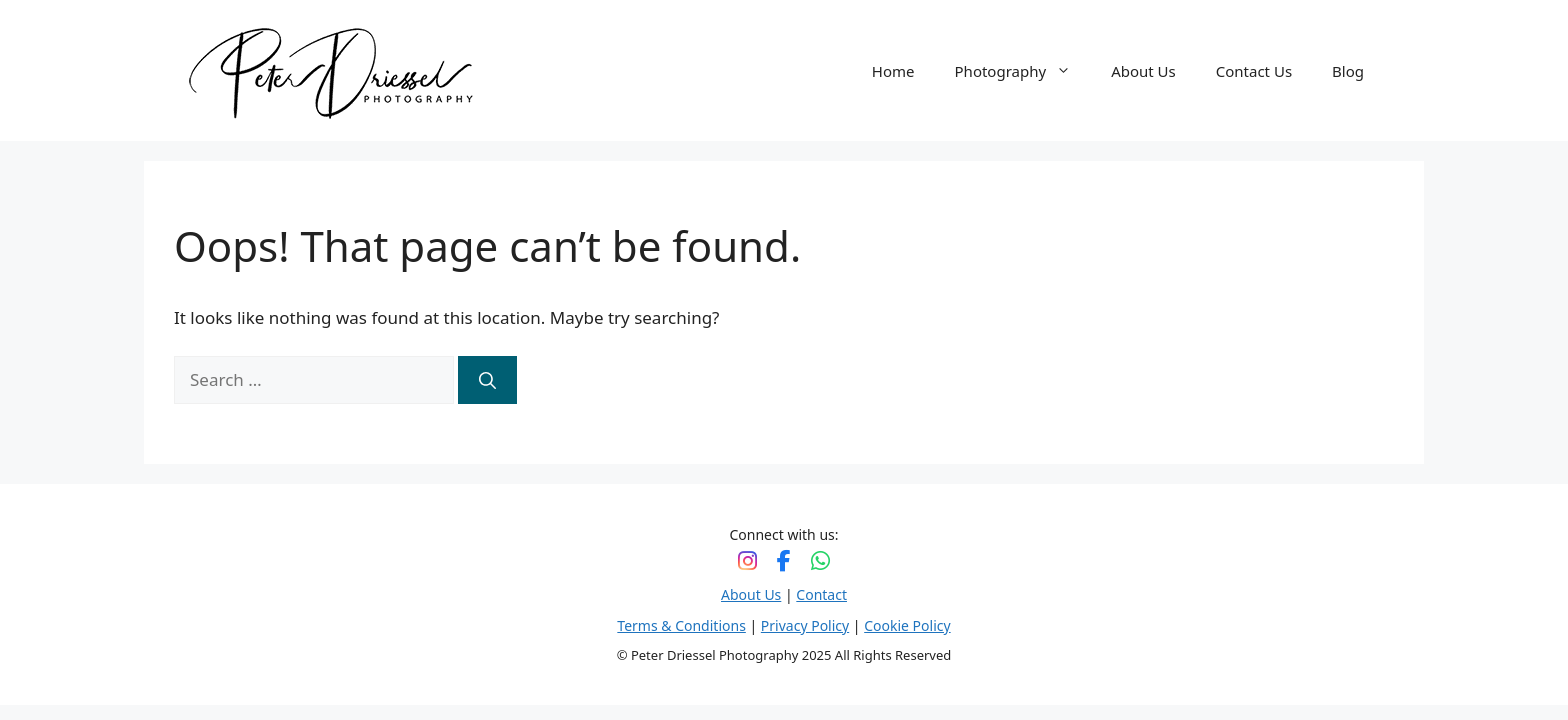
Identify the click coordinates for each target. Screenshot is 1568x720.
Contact (821, 594)
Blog (1348, 71)
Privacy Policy (805, 625)
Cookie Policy (907, 625)
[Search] (487, 380)
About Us (1143, 71)
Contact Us (1254, 71)
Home (893, 71)
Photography (1023, 71)
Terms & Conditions (681, 625)
